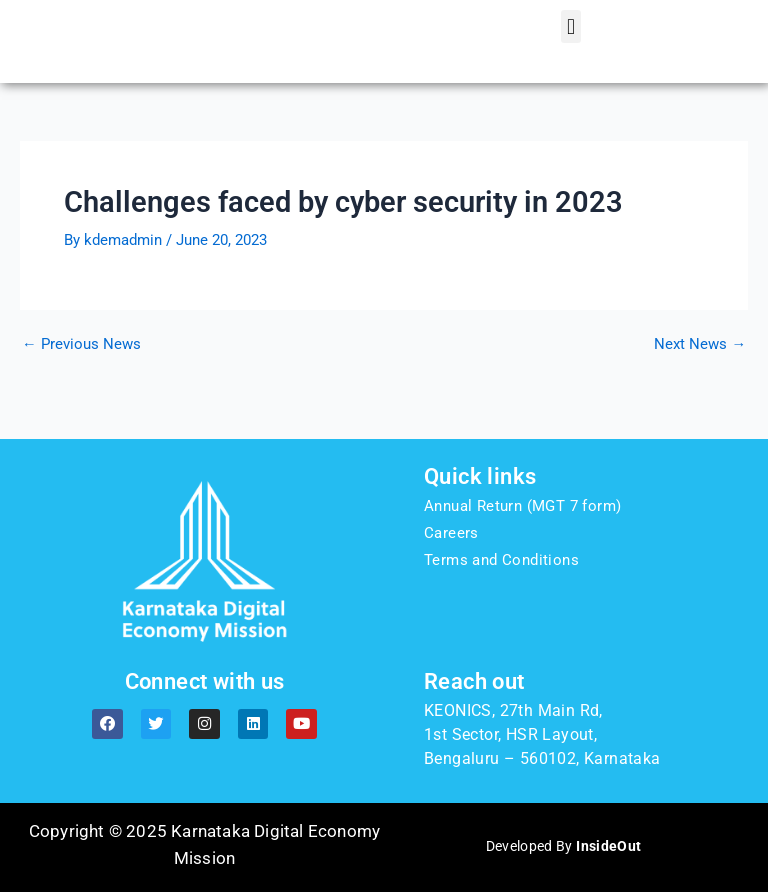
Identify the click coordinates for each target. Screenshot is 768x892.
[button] (570, 39)
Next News (700, 369)
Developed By (563, 845)
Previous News (81, 369)
